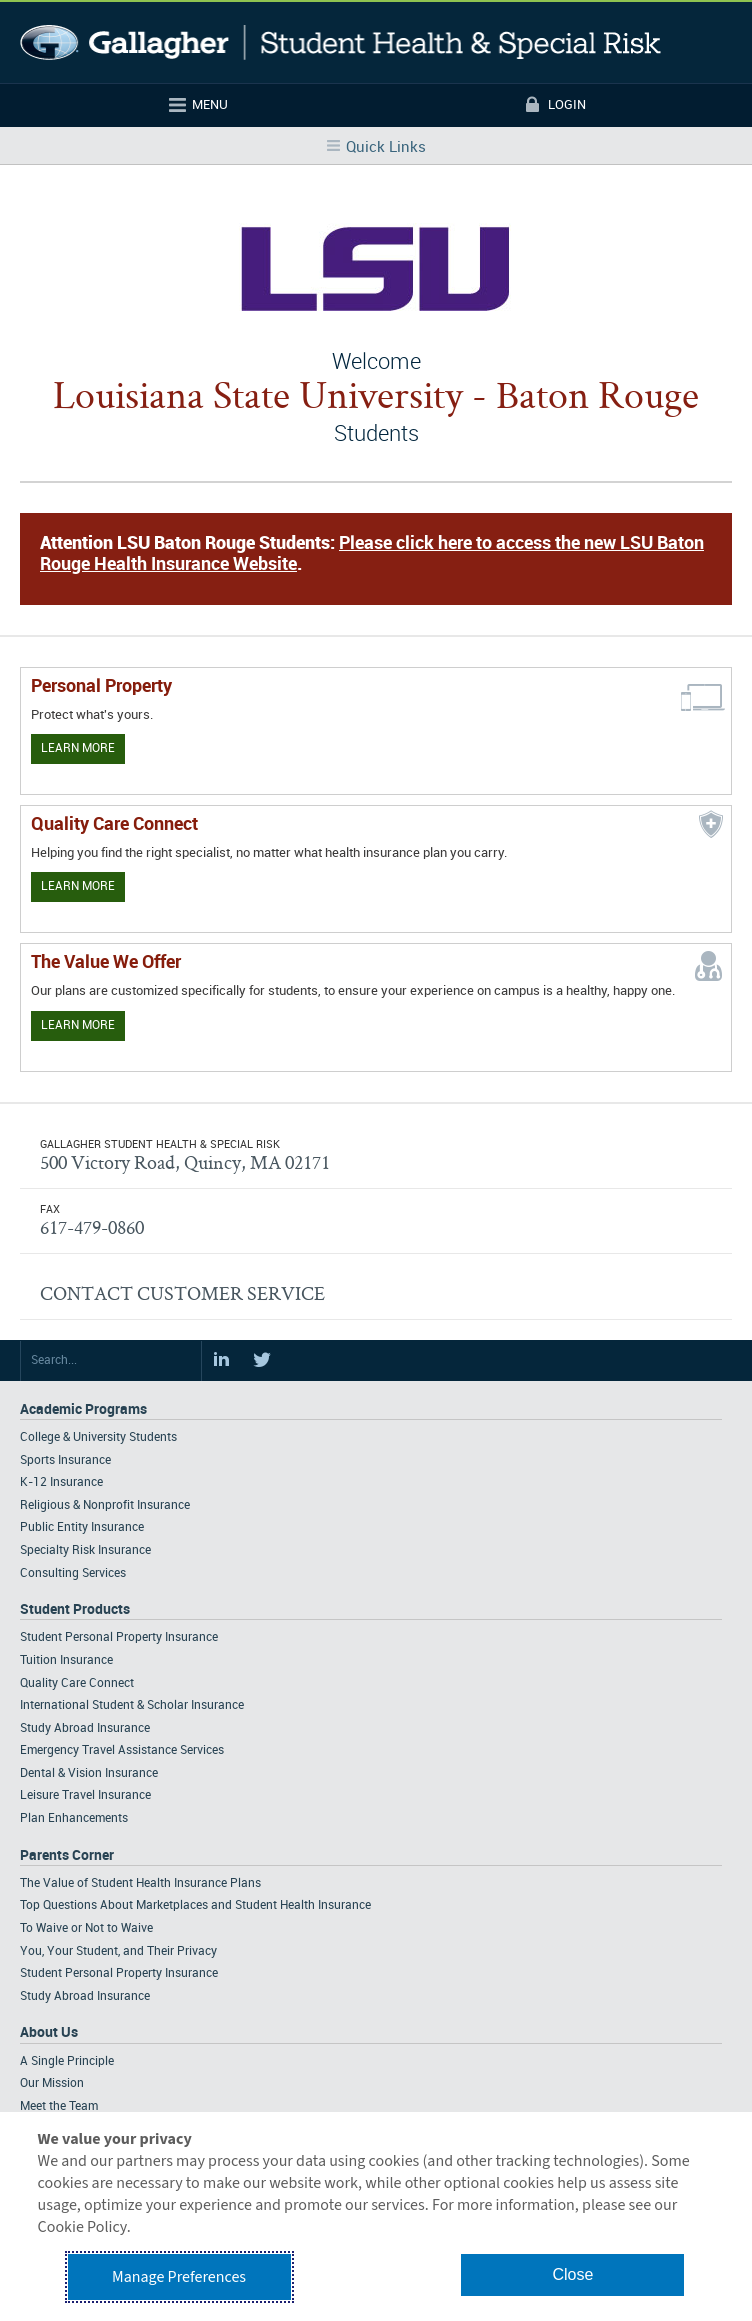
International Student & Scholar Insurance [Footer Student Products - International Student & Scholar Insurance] (132, 1705)
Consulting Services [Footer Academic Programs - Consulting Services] (73, 1573)
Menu (210, 105)
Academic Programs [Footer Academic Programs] (83, 1409)
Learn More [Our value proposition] (78, 1025)
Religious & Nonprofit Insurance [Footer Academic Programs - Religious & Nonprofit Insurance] (105, 1505)
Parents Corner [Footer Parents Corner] (67, 1855)
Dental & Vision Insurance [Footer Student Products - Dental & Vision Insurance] (89, 1773)
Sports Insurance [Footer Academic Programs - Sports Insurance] (65, 1460)
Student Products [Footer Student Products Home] (75, 1609)
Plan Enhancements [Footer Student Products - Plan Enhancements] (74, 1818)
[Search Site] (111, 1361)
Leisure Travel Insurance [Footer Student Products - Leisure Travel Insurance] (85, 1795)
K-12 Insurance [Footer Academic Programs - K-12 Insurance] (61, 1482)
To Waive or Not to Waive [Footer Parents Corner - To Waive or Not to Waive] (86, 1928)
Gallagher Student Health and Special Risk (340, 42)
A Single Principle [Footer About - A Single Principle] (67, 2061)
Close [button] (572, 2274)
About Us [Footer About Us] (49, 2032)
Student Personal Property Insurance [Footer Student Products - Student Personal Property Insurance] (119, 1637)
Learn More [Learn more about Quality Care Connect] (78, 886)
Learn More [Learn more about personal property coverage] (78, 748)
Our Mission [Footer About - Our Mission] (52, 2083)
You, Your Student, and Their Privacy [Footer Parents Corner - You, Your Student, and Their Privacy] (118, 1951)
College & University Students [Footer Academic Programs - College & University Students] (98, 1437)
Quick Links (386, 148)
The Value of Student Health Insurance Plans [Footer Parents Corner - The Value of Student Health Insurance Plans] (140, 1883)
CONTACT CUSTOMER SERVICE (182, 1293)
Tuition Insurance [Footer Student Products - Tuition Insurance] (66, 1660)
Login (567, 105)
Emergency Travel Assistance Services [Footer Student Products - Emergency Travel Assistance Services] (122, 1750)
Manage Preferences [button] (179, 2277)
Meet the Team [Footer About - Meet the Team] (59, 2106)
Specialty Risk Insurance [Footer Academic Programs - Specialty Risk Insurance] (85, 1550)
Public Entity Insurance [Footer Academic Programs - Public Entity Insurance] (82, 1527)
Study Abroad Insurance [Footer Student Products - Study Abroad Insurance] (85, 1728)
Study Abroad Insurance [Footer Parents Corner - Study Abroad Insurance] (85, 1996)
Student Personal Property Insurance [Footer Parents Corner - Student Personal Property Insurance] (119, 1973)
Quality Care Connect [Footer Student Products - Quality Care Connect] (77, 1683)
